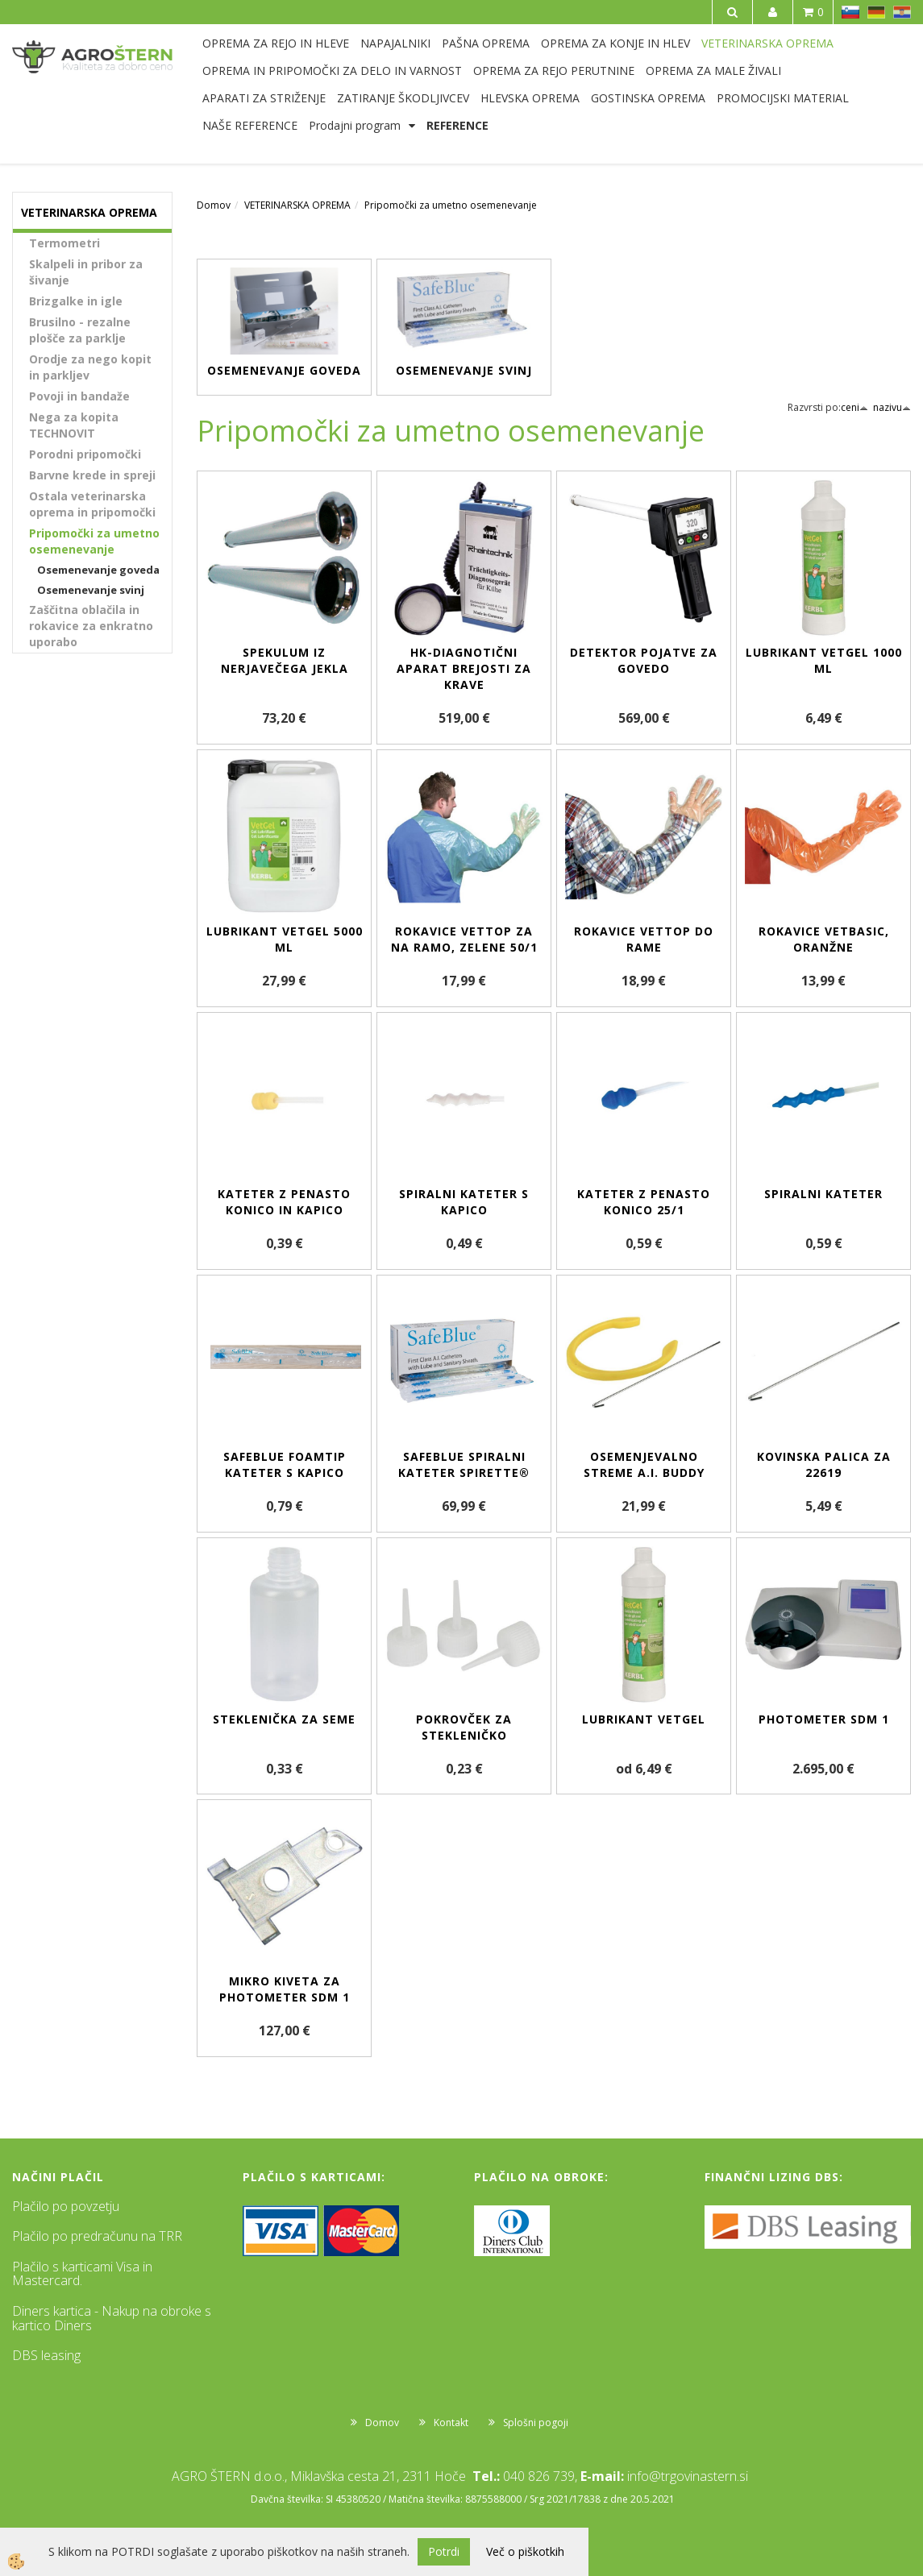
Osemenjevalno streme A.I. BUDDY (644, 1464)
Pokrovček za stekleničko (464, 1727)
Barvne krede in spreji (92, 475)
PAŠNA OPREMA (486, 43)
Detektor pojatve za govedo (643, 660)
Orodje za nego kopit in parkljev (90, 367)
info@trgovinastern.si (687, 2476)
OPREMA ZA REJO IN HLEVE (275, 43)
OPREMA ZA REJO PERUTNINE (553, 70)
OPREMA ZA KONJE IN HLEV (615, 43)
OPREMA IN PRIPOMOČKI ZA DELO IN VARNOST (332, 70)
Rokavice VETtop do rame (643, 939)
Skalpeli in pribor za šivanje (86, 272)
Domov (214, 205)
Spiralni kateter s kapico (464, 1201)
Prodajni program (355, 125)
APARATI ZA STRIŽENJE (264, 98)
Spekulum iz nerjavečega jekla (284, 660)
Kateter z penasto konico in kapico (284, 1201)
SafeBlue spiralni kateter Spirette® (464, 1464)
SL (850, 12)
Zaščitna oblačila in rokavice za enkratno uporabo (91, 625)
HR (902, 12)
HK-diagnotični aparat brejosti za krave (464, 668)
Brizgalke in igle (76, 301)
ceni (854, 407)
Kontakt (451, 2422)
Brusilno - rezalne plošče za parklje (80, 330)
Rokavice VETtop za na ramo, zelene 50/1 (464, 939)
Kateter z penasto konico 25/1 (643, 1201)
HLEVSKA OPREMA (530, 98)
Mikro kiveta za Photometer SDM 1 (284, 1989)
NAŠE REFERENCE (249, 125)
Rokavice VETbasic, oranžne (824, 939)
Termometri (64, 243)
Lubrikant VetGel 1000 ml (824, 660)
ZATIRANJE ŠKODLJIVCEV (403, 98)
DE (876, 12)
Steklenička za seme (284, 1719)
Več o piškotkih (525, 2551)
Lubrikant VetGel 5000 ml (284, 939)
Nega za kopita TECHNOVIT (73, 425)
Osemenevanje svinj (90, 590)
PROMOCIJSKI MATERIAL (783, 98)
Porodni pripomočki (85, 454)
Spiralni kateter (823, 1193)
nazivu (892, 407)
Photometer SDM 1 (824, 1719)
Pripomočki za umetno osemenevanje (94, 541)
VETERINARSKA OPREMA (767, 43)
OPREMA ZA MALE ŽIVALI (713, 70)
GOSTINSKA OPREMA (648, 98)
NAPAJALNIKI (395, 43)
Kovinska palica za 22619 (824, 1464)
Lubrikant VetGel (643, 1719)
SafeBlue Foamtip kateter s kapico (284, 1464)
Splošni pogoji (535, 2422)
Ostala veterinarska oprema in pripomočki (92, 504)
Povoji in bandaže (79, 396)
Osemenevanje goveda (98, 569)
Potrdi (443, 2551)
